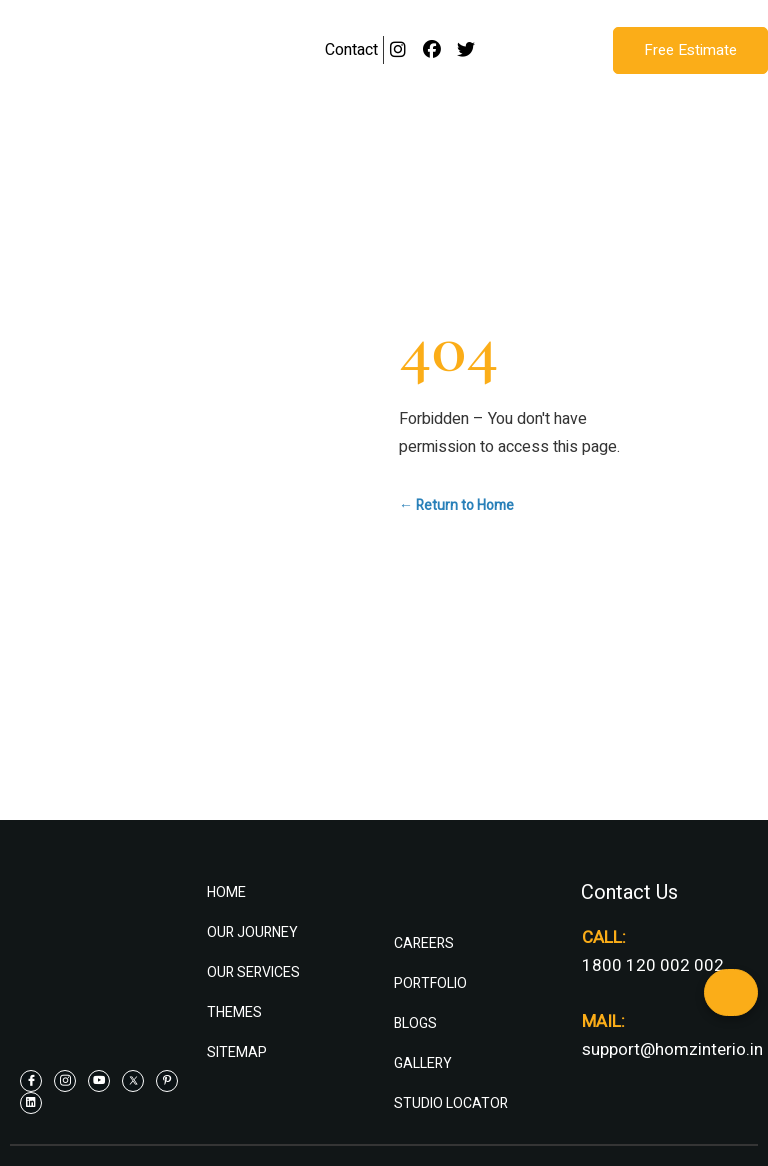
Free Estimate (690, 50)
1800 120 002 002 (653, 965)
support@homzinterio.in (672, 1049)
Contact (351, 50)
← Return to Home (456, 506)
